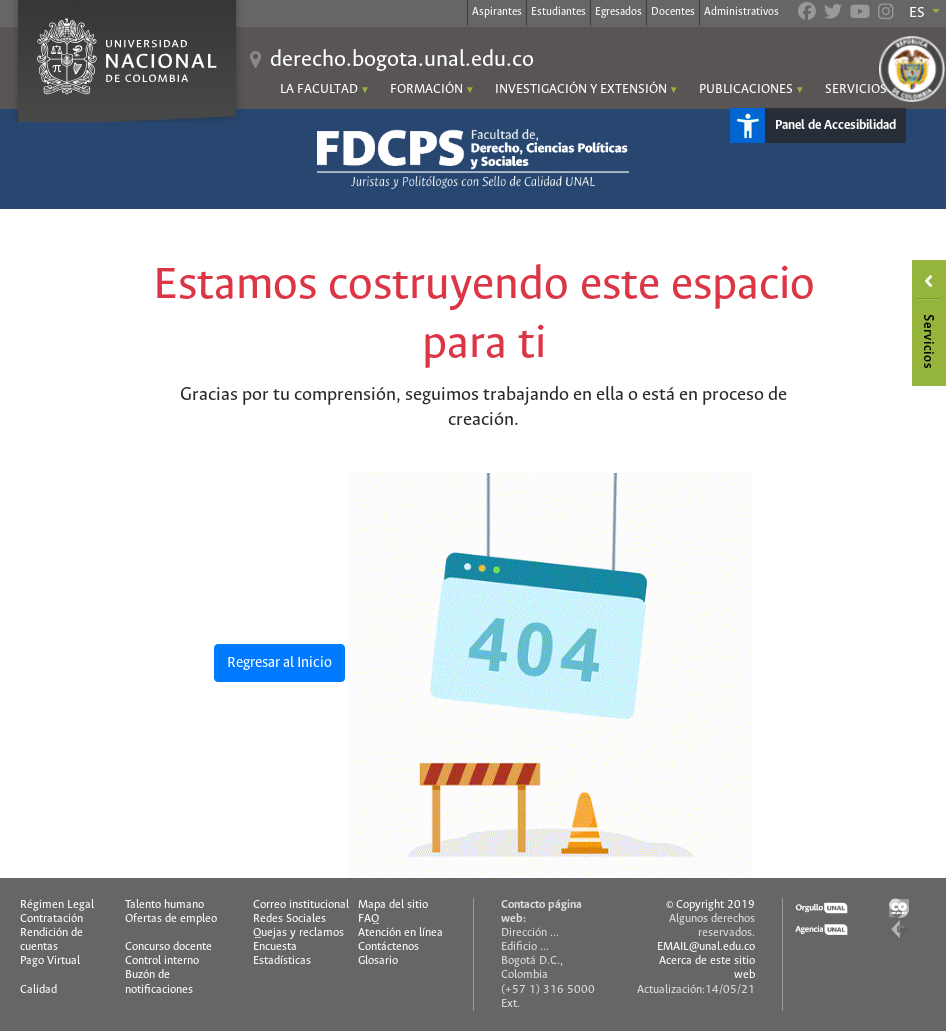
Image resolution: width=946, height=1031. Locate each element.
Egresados (618, 12)
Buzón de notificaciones (159, 982)
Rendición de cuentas (51, 940)
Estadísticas (282, 961)
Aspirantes (497, 12)
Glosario (378, 961)
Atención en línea (400, 933)
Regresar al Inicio (279, 663)
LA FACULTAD (319, 89)
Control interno (162, 961)
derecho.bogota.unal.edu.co (402, 60)
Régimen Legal (57, 905)
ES (918, 13)
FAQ (368, 919)
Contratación (51, 919)
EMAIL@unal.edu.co (706, 947)
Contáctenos (388, 947)
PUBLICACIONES (746, 89)
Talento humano (164, 905)
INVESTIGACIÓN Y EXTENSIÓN (581, 89)
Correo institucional (301, 905)
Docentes (673, 12)
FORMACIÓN (426, 89)
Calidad (38, 990)
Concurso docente (168, 947)
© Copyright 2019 (710, 905)
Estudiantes (558, 12)
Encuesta (275, 947)
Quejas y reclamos (298, 933)
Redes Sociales (289, 919)
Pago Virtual (50, 961)
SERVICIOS (856, 89)
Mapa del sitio (393, 905)
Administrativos (741, 12)
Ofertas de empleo (171, 919)
